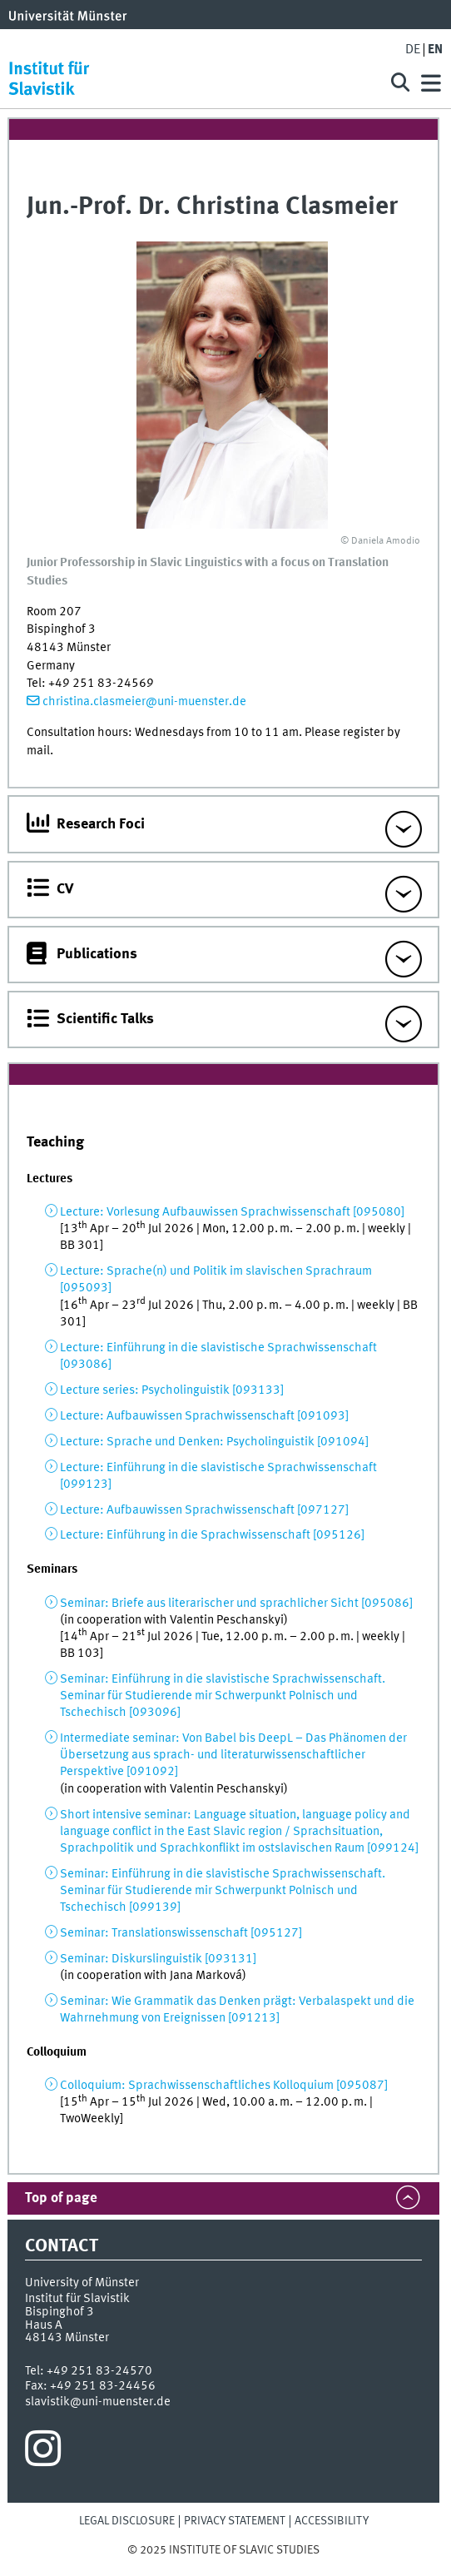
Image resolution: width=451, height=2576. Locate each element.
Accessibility (332, 2521)
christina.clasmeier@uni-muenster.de (144, 702)
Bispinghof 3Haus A (59, 2318)
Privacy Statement (234, 2521)
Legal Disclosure (127, 2521)
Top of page (61, 2198)
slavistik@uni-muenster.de (98, 2402)
